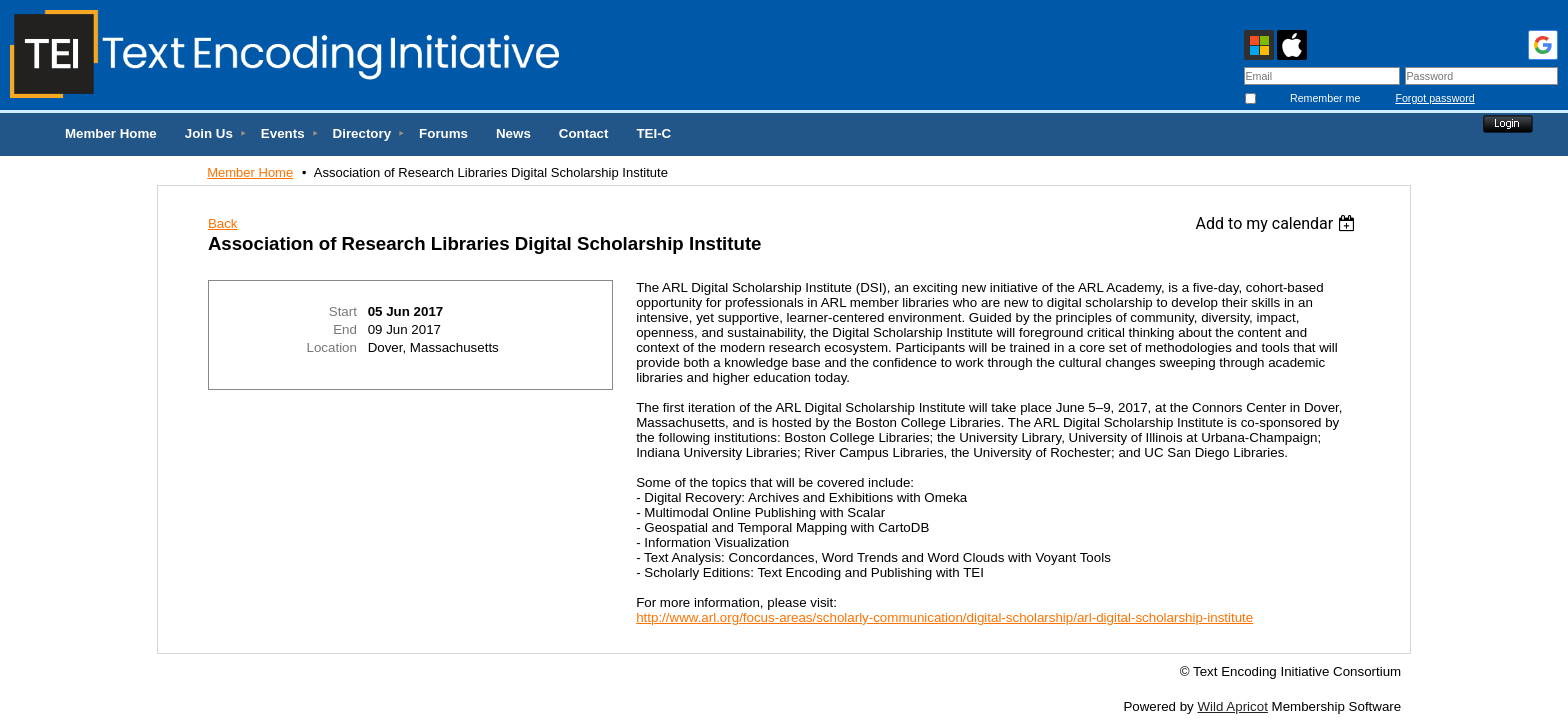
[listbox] (1278, 223)
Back (223, 223)
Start (343, 311)
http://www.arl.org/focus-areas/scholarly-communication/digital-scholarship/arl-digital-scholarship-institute (944, 617)
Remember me (1325, 98)
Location (332, 347)
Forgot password (1434, 98)
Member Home (250, 172)
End (345, 329)
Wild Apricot (1232, 706)
